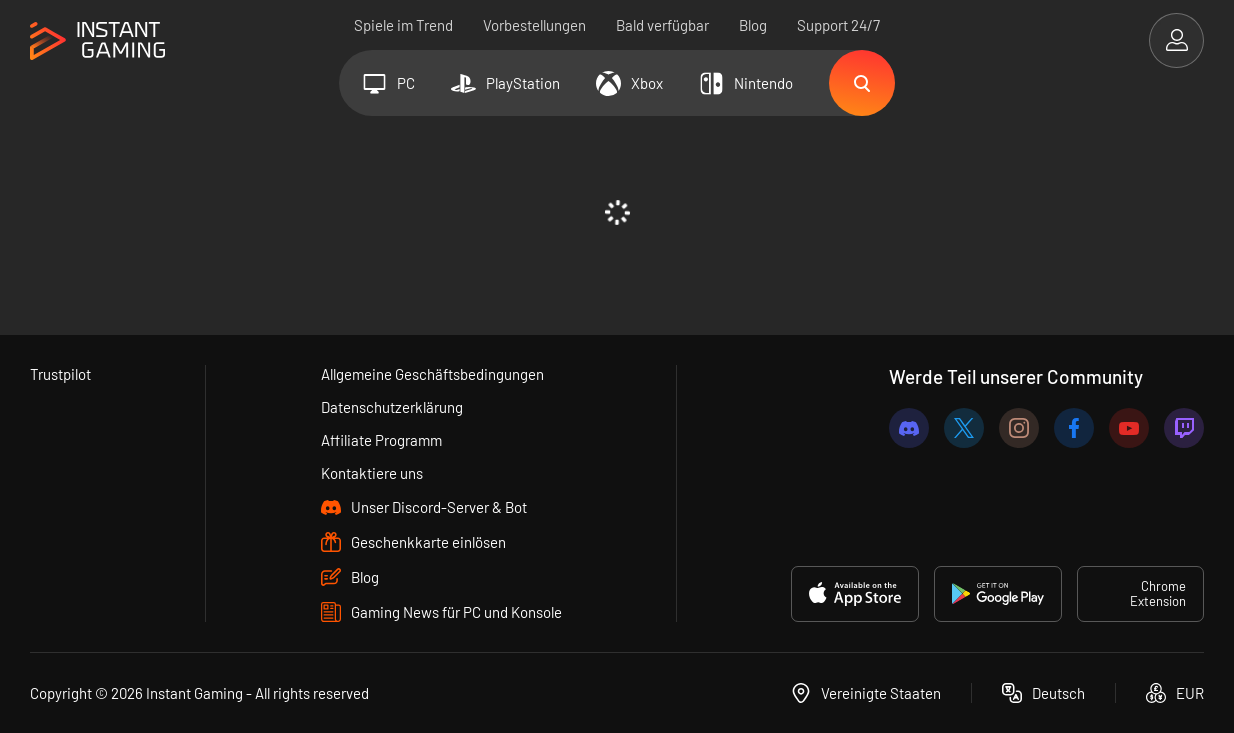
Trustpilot (60, 374)
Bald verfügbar (662, 25)
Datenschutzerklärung (392, 407)
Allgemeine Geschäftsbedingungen (432, 374)
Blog (753, 25)
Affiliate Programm (381, 440)
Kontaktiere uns (372, 473)
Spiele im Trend (403, 25)
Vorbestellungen (534, 25)
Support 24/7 (838, 25)
